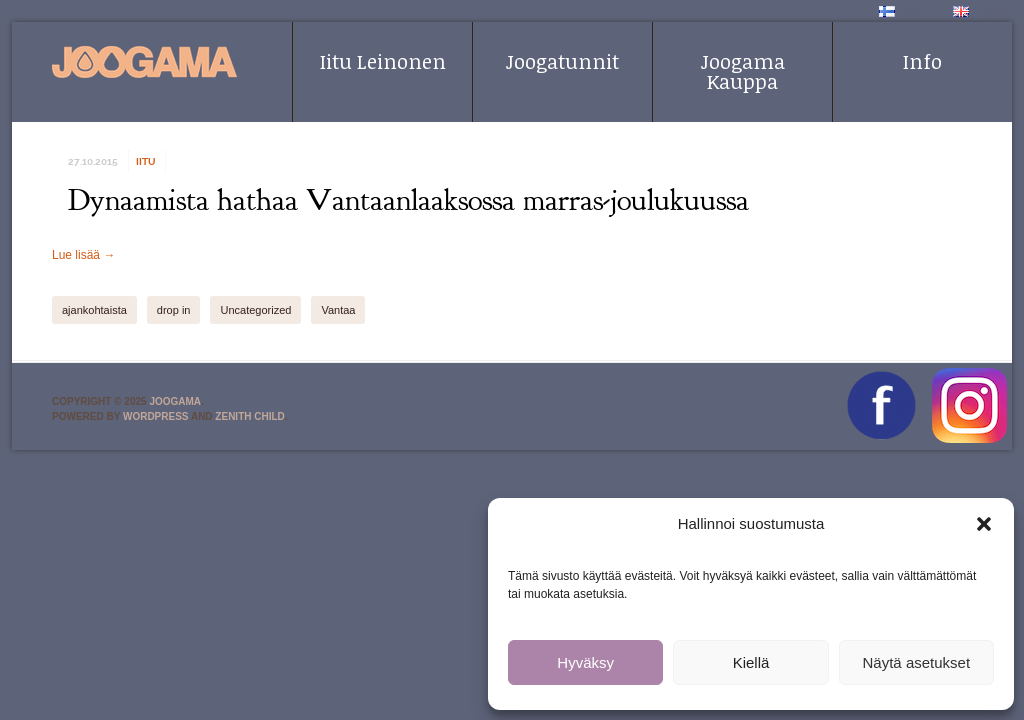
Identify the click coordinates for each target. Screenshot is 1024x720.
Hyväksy (585, 662)
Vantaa (338, 310)
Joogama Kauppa (743, 71)
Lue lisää (83, 255)
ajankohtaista (94, 310)
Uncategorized (255, 310)
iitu (145, 161)
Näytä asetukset (917, 662)
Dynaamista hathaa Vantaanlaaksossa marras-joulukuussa (408, 200)
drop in (174, 310)
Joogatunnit (562, 61)
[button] (984, 524)
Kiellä (751, 662)
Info (922, 61)
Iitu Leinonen (383, 61)
